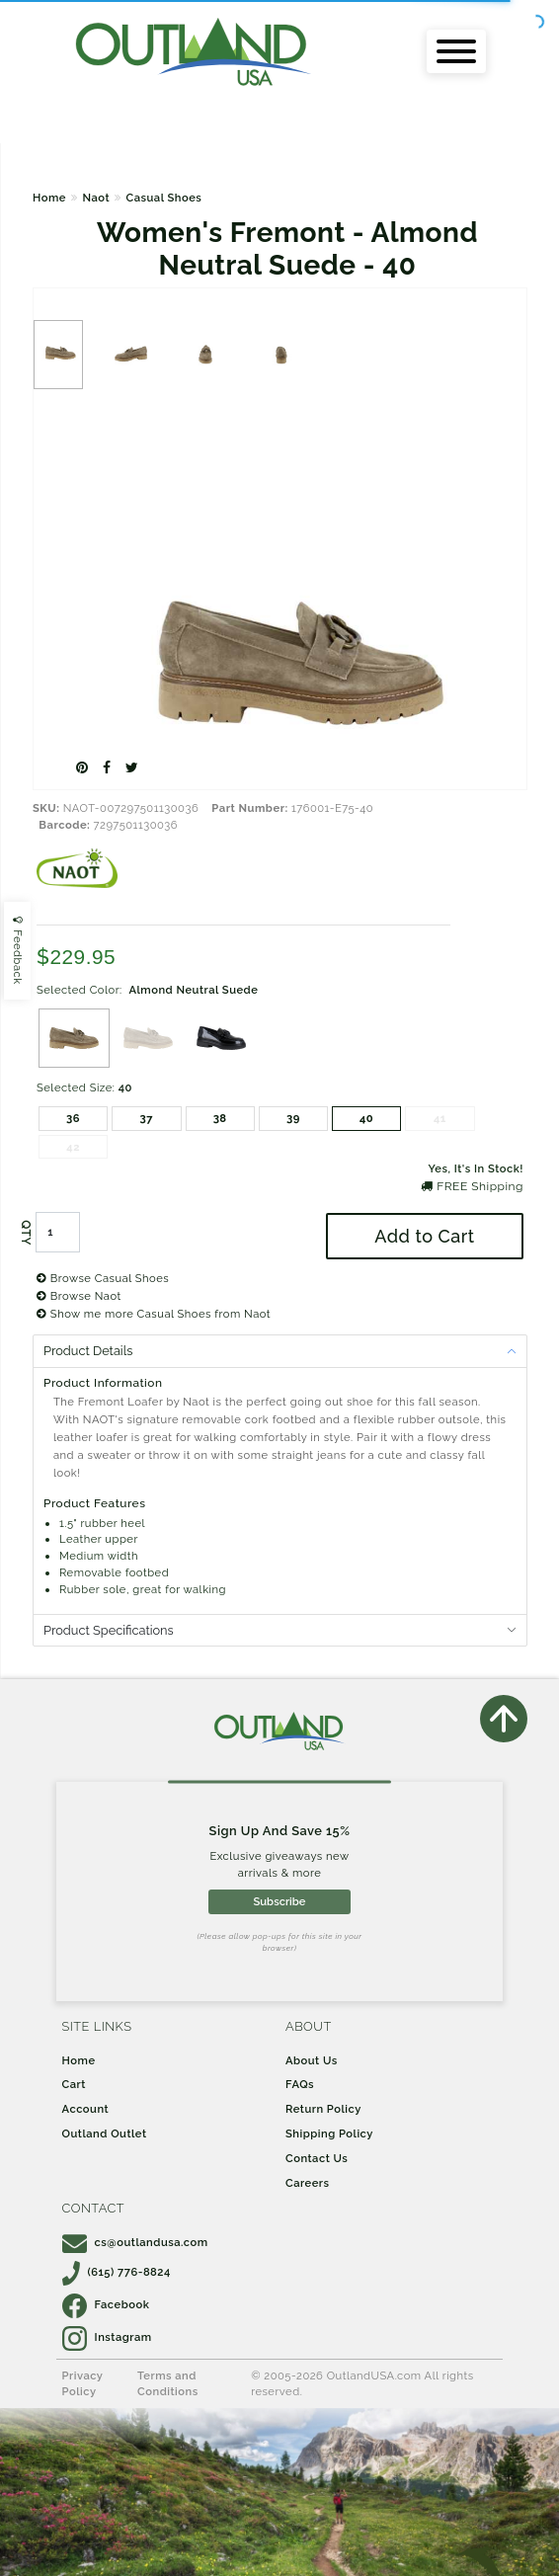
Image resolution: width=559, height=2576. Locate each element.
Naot (96, 197)
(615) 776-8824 (116, 2272)
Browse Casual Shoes (103, 1278)
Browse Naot (79, 1296)
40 (366, 1118)
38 (220, 1118)
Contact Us (316, 2158)
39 (293, 1118)
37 (147, 1118)
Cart (74, 2084)
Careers (307, 2183)
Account (86, 2109)
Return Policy (323, 2109)
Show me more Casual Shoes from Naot (154, 1314)
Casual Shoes (164, 197)
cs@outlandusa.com (135, 2242)
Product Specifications (108, 1630)
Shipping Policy (329, 2133)
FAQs (299, 2084)
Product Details (87, 1350)
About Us (311, 2060)
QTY (26, 1233)
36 (73, 1118)
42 (73, 1147)
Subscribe (279, 1901)
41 (440, 1118)
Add (424, 1236)
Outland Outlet (104, 2133)
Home (49, 197)
